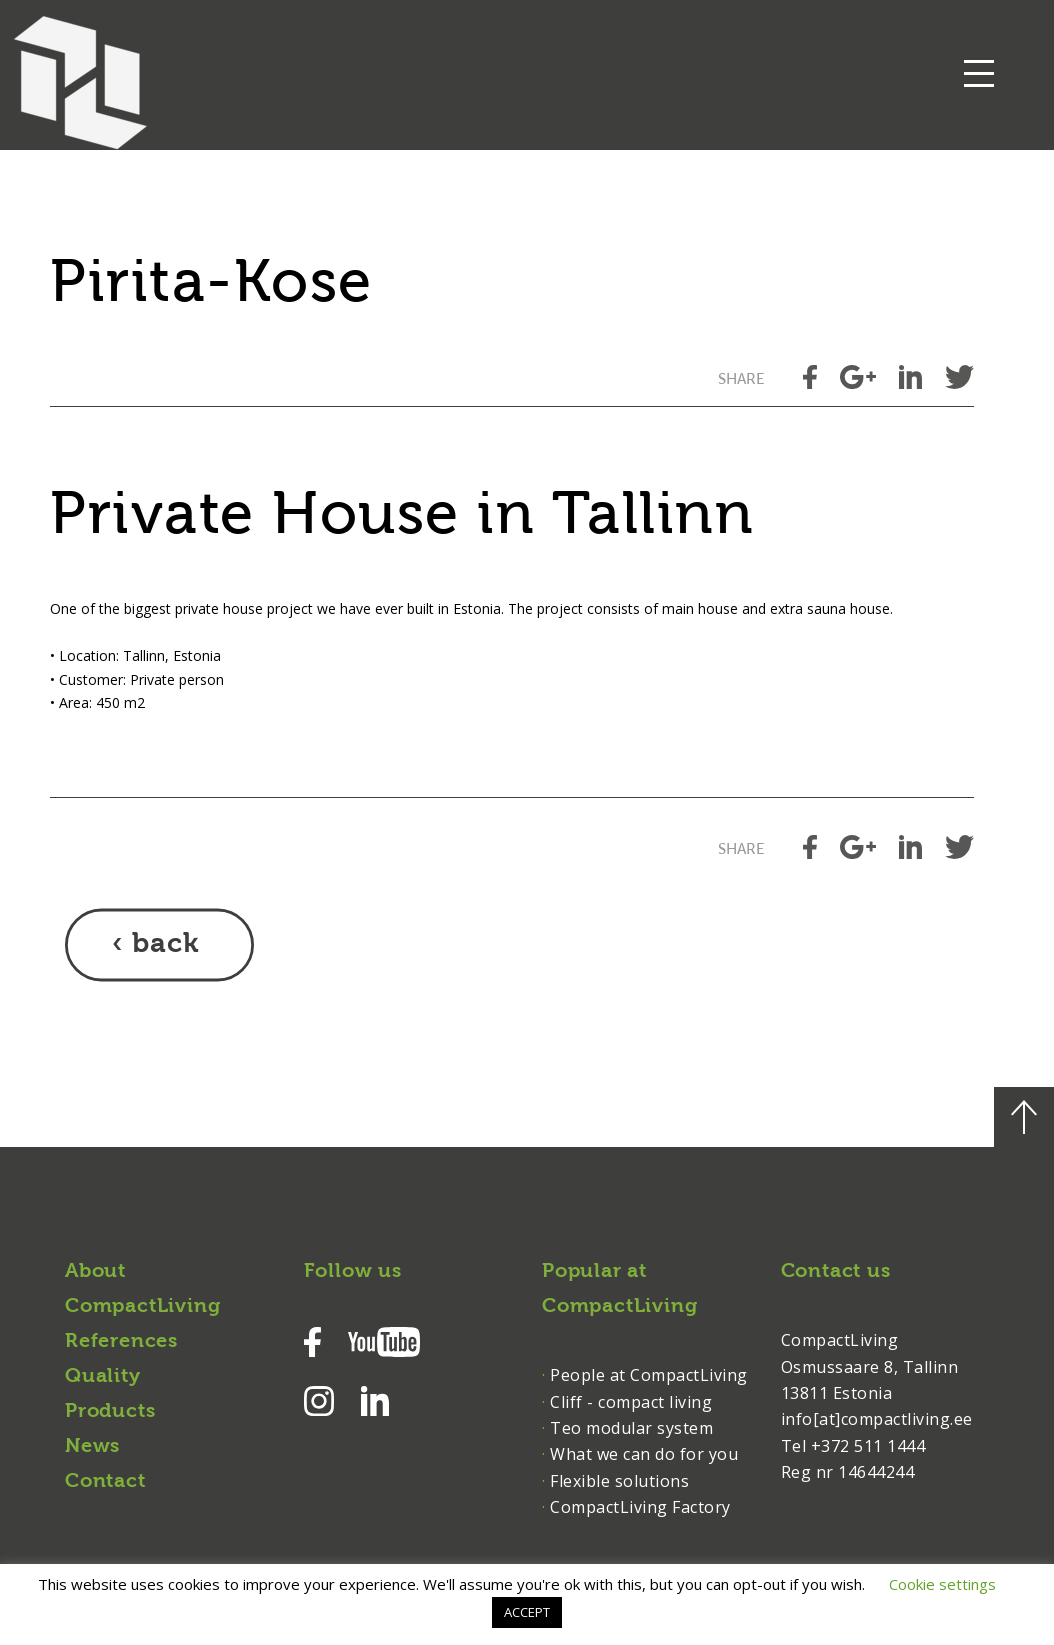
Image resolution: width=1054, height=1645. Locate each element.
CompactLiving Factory (640, 1507)
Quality (103, 1377)
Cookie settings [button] (942, 1584)
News (92, 1447)
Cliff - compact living (631, 1402)
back (165, 945)
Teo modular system (631, 1428)
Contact (105, 1482)
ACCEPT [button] (527, 1612)
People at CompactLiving (649, 1375)
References (121, 1342)
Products (110, 1412)
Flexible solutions (619, 1481)
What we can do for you (644, 1454)
